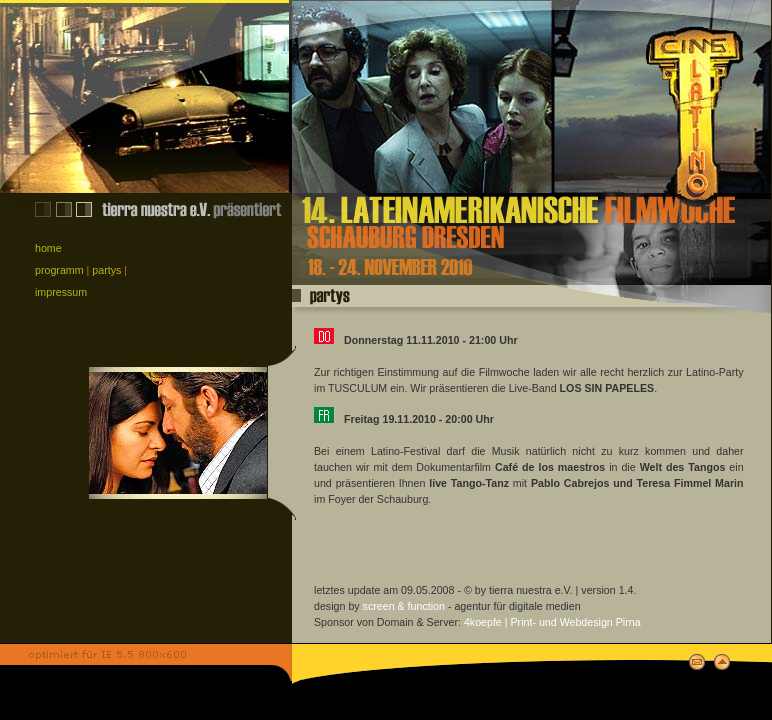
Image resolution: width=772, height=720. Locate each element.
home (48, 248)
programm (59, 270)
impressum (61, 292)
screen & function (404, 606)
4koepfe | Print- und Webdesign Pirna (552, 622)
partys (106, 270)
